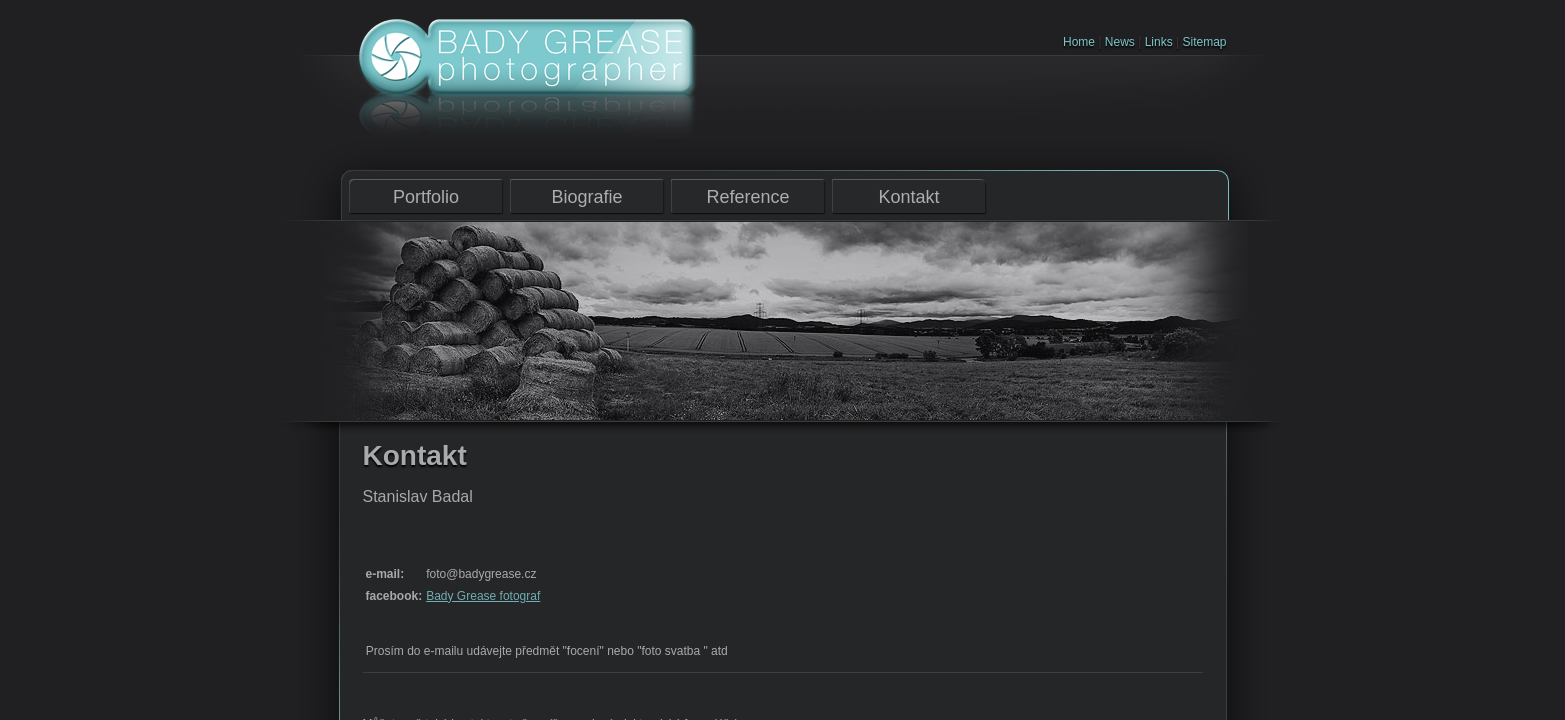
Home (1079, 42)
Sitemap (1204, 42)
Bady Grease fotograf (483, 596)
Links (1159, 42)
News (1120, 42)
